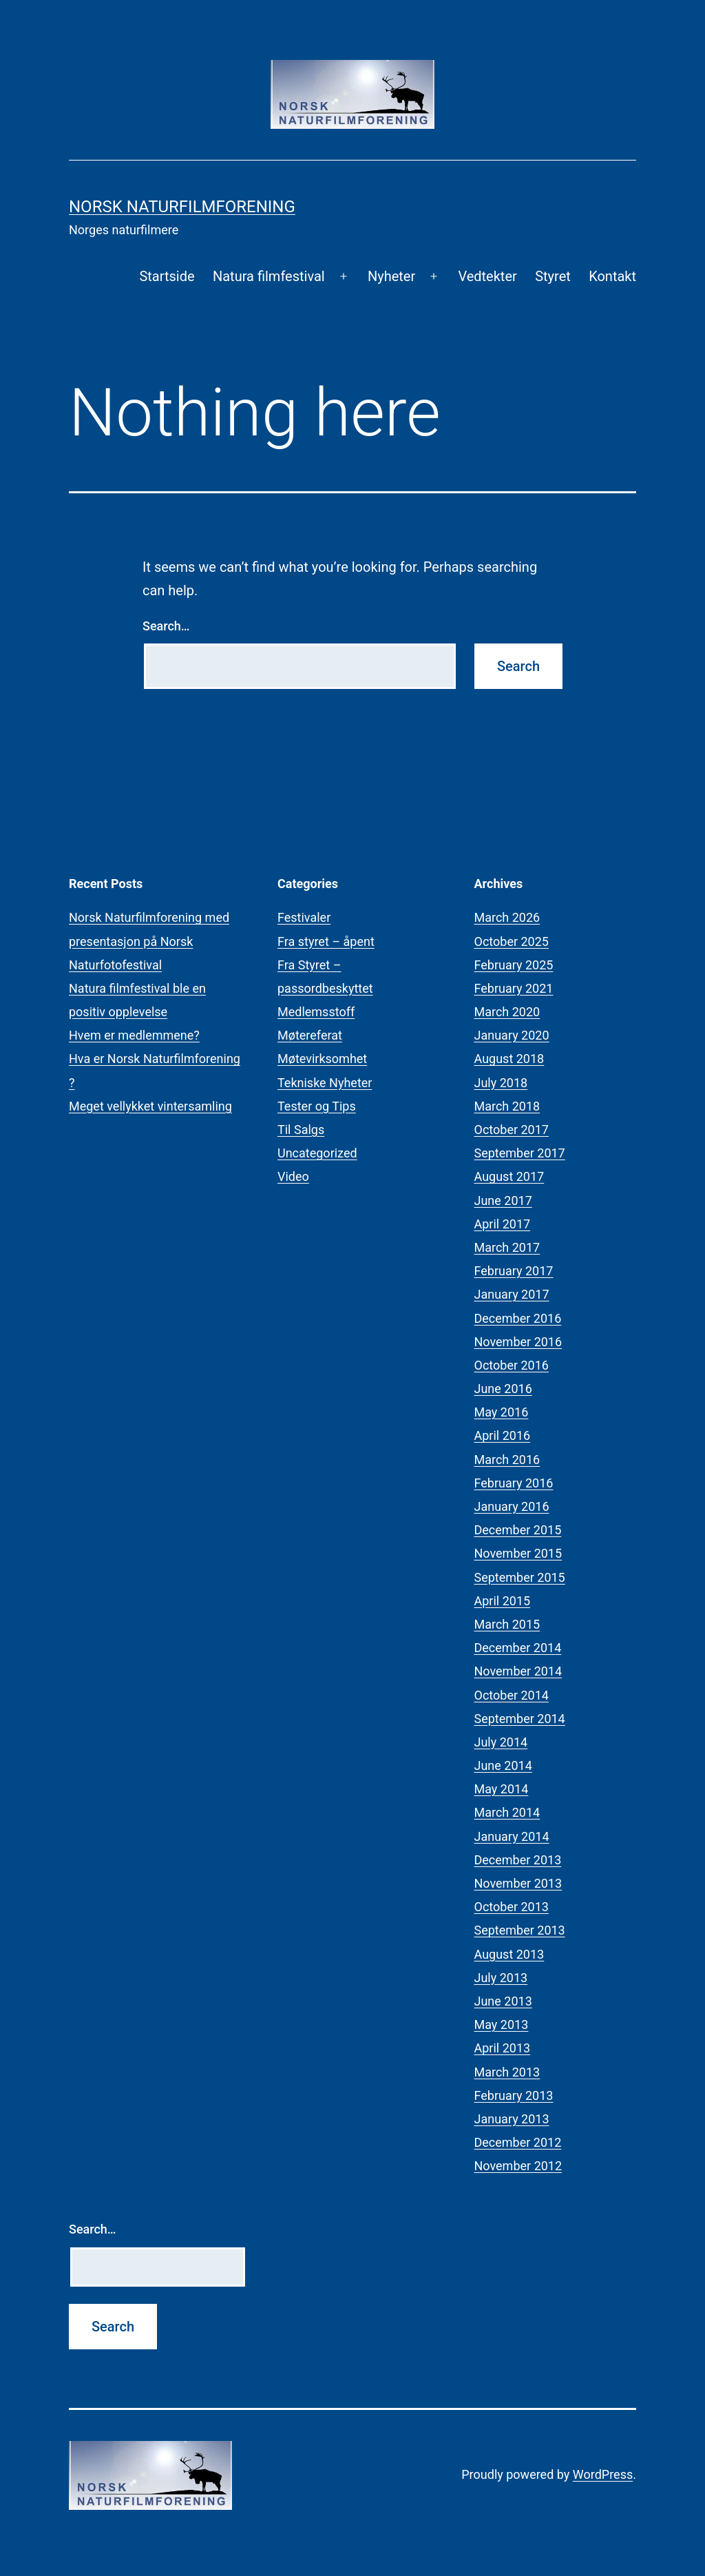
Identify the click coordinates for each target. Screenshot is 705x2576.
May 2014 (501, 1789)
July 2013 (501, 1977)
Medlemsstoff (316, 1011)
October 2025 (511, 941)
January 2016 (511, 1506)
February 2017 (514, 1271)
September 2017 (519, 1153)
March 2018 (507, 1106)
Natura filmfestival (269, 276)
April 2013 (502, 2048)
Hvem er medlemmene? (134, 1035)
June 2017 (503, 1200)
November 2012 (518, 2165)
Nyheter (391, 276)
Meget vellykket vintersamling (150, 1106)
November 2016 (518, 1342)
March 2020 (507, 1011)
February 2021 (514, 988)
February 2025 (514, 965)
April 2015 (502, 1601)
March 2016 (507, 1459)
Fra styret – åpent (326, 941)
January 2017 (511, 1294)
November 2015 (518, 1553)
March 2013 (507, 2072)
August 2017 (509, 1176)
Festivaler (303, 917)
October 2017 (511, 1129)
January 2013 (511, 2119)
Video (293, 1176)
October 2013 (511, 1906)
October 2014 (511, 1695)
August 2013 (509, 1954)
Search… (166, 626)
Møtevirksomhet (322, 1058)
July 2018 (501, 1082)
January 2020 (511, 1035)
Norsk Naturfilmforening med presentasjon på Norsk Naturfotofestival (149, 940)
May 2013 (501, 2024)
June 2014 (503, 1765)
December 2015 (518, 1530)
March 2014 (507, 1812)
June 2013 (503, 2001)
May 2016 (501, 1412)
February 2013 (514, 2095)
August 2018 (509, 1058)
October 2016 (511, 1365)
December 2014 (518, 1647)
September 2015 (519, 1577)
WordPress (603, 2474)
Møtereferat (309, 1035)
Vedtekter (487, 276)
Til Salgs (300, 1129)
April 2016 (502, 1435)
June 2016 (503, 1388)
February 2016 (514, 1483)
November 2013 (518, 1883)
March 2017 (507, 1247)
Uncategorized (317, 1153)
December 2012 (518, 2142)
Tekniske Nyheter (324, 1082)
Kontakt (612, 276)
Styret (553, 276)
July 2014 (501, 1742)
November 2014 (518, 1671)
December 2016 (518, 1318)
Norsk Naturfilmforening (182, 206)
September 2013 (519, 1930)
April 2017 (502, 1224)
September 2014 (519, 1718)
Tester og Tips (316, 1106)
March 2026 (507, 917)
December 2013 (518, 1860)
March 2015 (507, 1624)
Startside (166, 276)
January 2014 (511, 1836)
